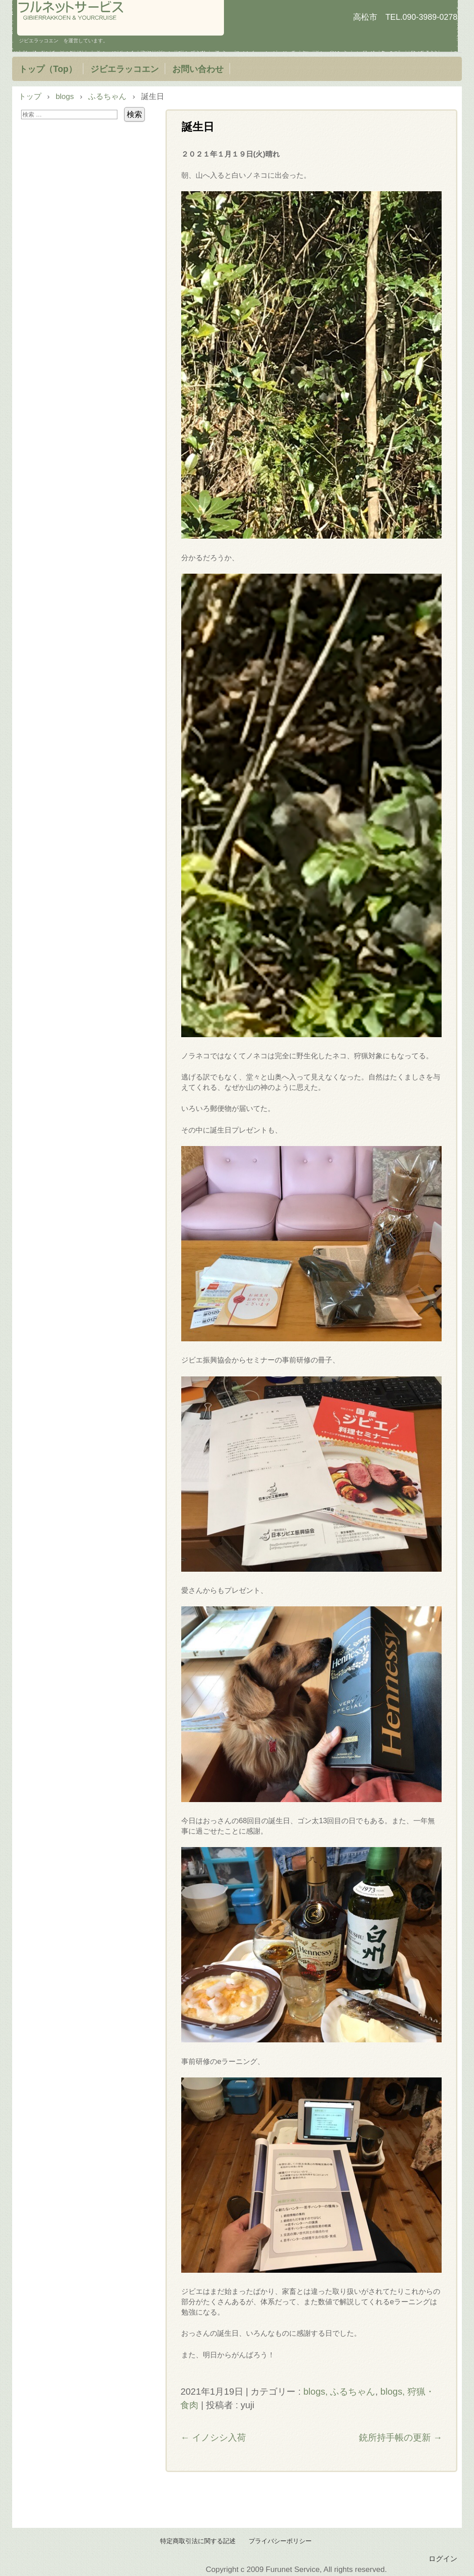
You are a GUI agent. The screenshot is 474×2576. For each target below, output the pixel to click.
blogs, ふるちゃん (339, 2391)
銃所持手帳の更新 (401, 2437)
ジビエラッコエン (124, 69)
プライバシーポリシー (280, 2541)
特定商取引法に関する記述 (198, 2541)
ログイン (443, 2558)
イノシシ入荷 (213, 2437)
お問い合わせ (198, 69)
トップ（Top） (48, 69)
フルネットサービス (120, 18)
